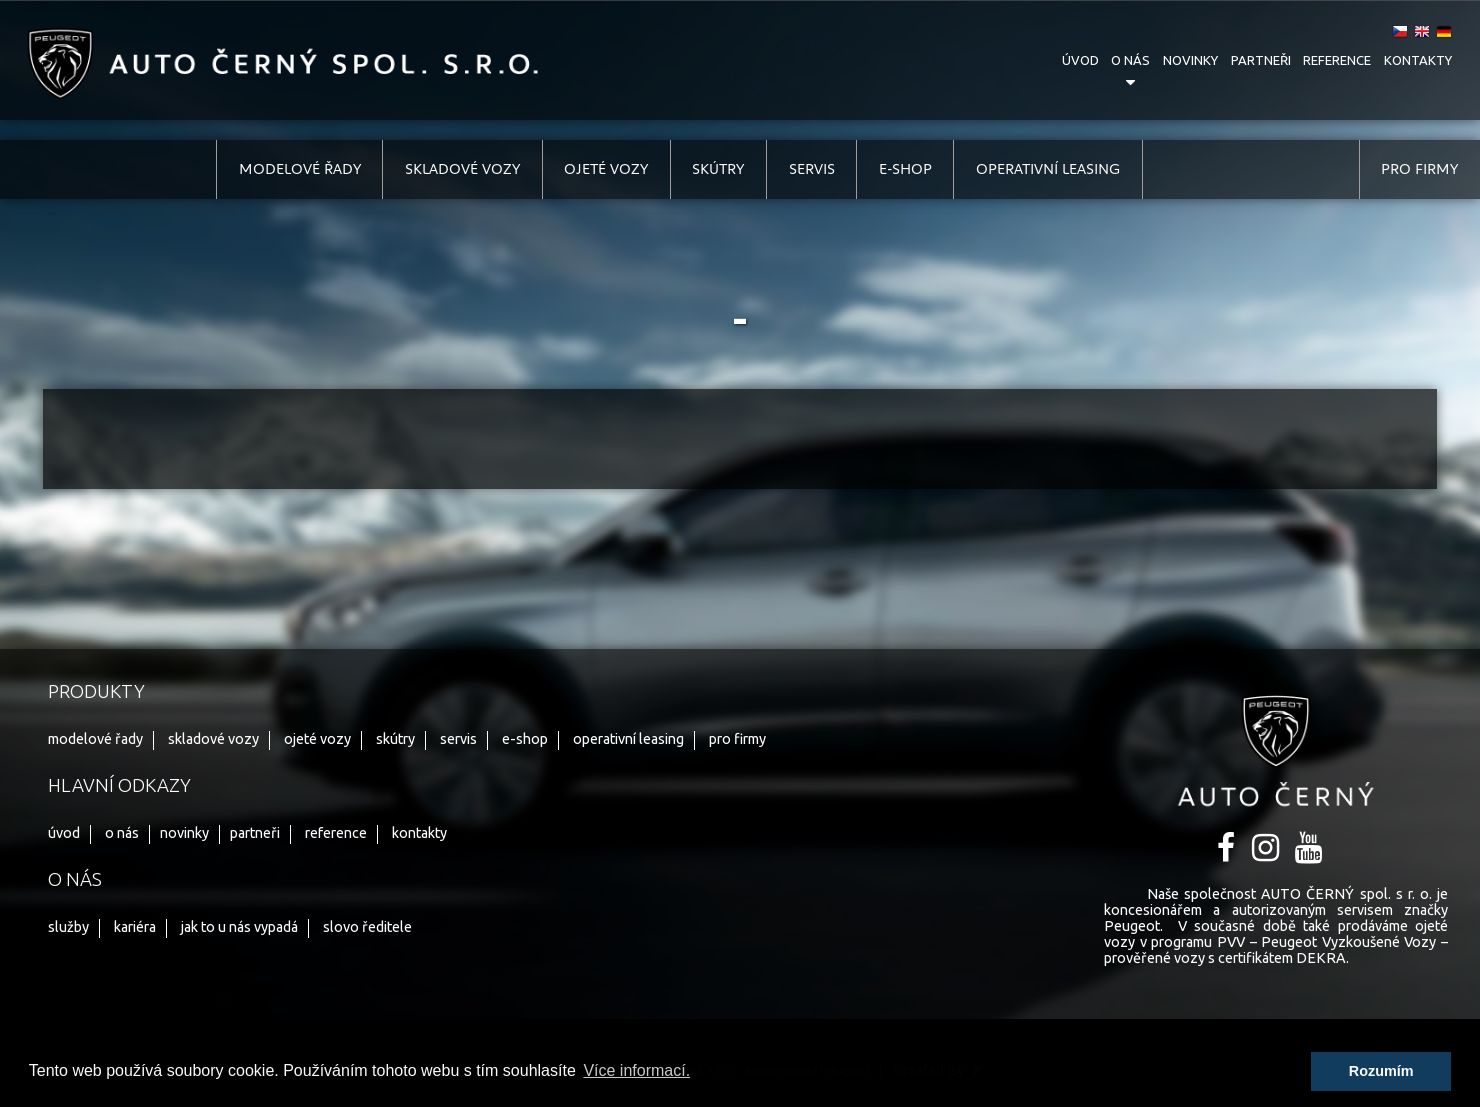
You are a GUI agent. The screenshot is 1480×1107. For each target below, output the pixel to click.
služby (68, 927)
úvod (1080, 60)
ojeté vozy (606, 169)
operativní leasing (1048, 169)
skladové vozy (462, 169)
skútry (718, 169)
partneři (1261, 60)
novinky (1190, 60)
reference (1337, 60)
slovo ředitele (367, 927)
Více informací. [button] (636, 1070)
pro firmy (1419, 169)
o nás (1130, 60)
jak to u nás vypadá (239, 927)
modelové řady (300, 169)
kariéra (135, 927)
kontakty (1418, 60)
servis (812, 169)
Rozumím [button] (1381, 1071)
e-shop (905, 169)
